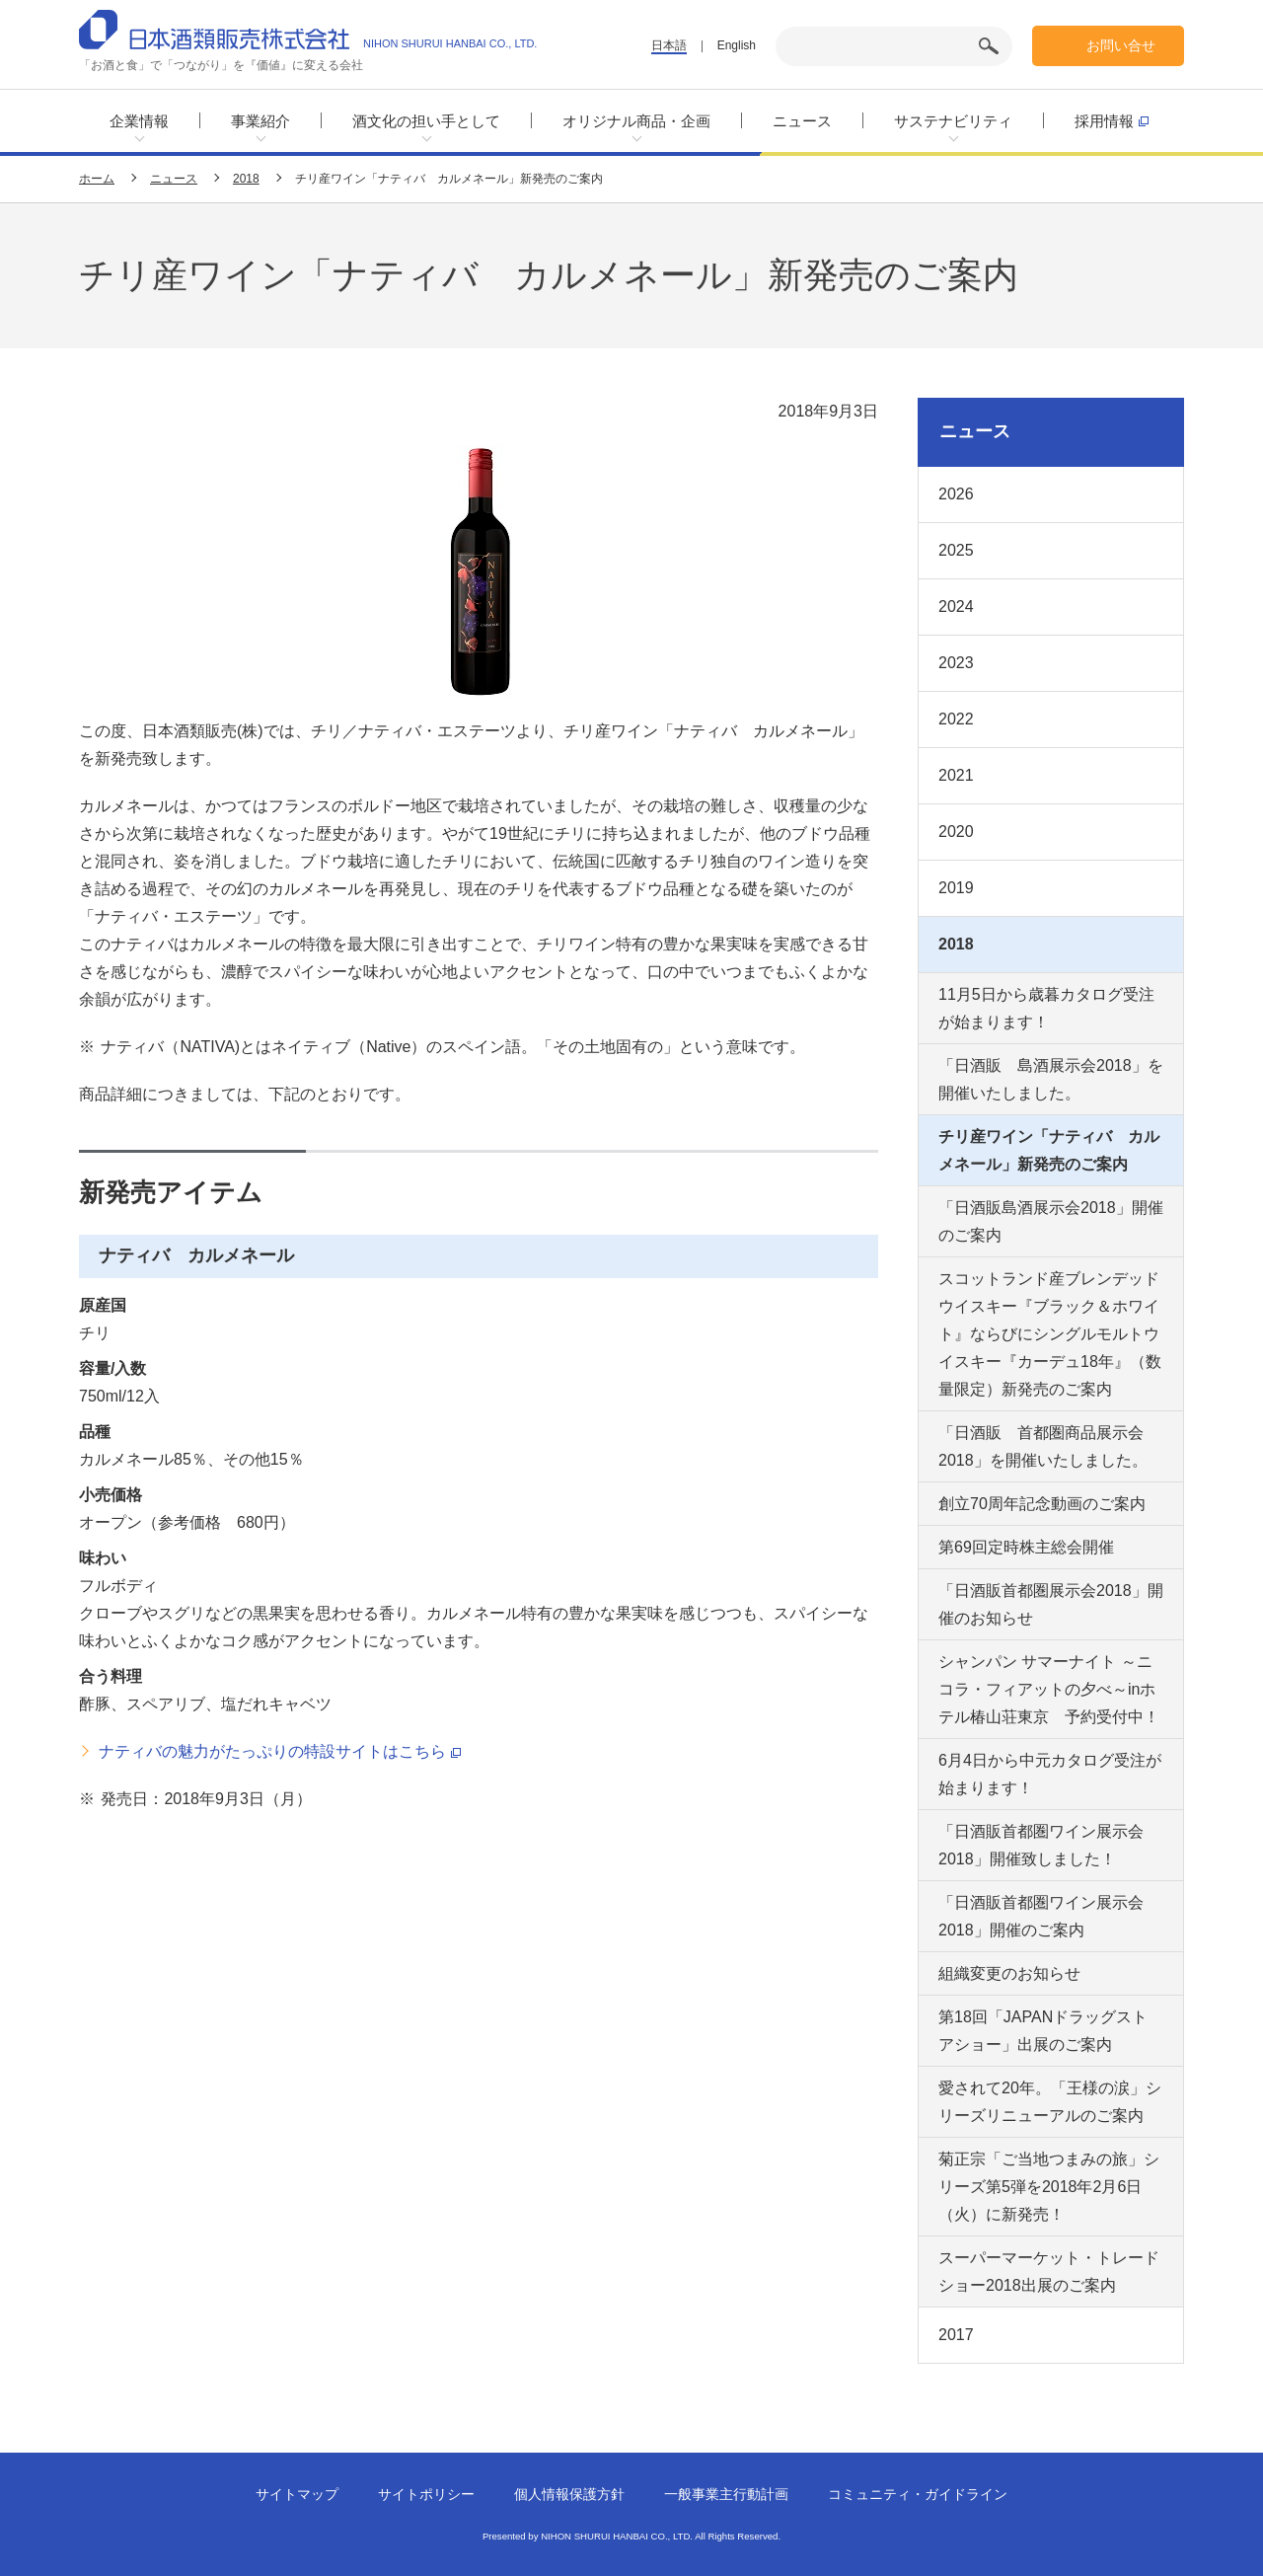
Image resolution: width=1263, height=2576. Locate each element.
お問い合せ (1120, 45)
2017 (956, 2334)
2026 (956, 494)
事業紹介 (260, 121)
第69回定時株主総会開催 (1026, 1547)
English (736, 45)
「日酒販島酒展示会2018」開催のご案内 (1050, 1221)
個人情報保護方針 (569, 2494)
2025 (956, 550)
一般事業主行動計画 (726, 2494)
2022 (956, 719)
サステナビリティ (953, 121)
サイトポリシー (426, 2494)
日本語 (669, 45)
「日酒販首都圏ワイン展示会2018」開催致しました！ (1041, 1845)
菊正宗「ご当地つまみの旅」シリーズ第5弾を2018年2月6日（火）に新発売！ (1048, 2187)
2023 (956, 662)
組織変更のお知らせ (1009, 1973)
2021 (956, 775)
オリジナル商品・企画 (636, 121)
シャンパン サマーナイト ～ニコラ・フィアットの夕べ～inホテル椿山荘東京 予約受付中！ (1048, 1689)
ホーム (96, 179)
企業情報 (139, 121)
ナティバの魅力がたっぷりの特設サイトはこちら (280, 1752)
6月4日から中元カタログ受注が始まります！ (1049, 1774)
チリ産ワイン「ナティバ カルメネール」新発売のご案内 (1048, 1150)
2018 (246, 179)
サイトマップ (297, 2494)
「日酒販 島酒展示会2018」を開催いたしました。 (1050, 1079)
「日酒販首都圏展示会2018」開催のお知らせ (1050, 1604)
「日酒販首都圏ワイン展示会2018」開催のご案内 (1041, 1916)
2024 (956, 606)
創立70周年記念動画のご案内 (1042, 1503)
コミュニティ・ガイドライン (917, 2494)
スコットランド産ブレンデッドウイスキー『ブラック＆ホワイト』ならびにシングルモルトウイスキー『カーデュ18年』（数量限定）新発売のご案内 (1049, 1334)
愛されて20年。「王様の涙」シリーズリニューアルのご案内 (1049, 2102)
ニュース (802, 121)
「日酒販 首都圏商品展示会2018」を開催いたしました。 (1043, 1446)
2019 (956, 887)
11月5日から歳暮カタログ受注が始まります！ (1046, 1008)
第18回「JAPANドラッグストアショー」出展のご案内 (1043, 2030)
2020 (956, 831)
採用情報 (1112, 120)
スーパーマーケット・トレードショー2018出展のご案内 (1048, 2271)
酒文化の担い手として (426, 121)
